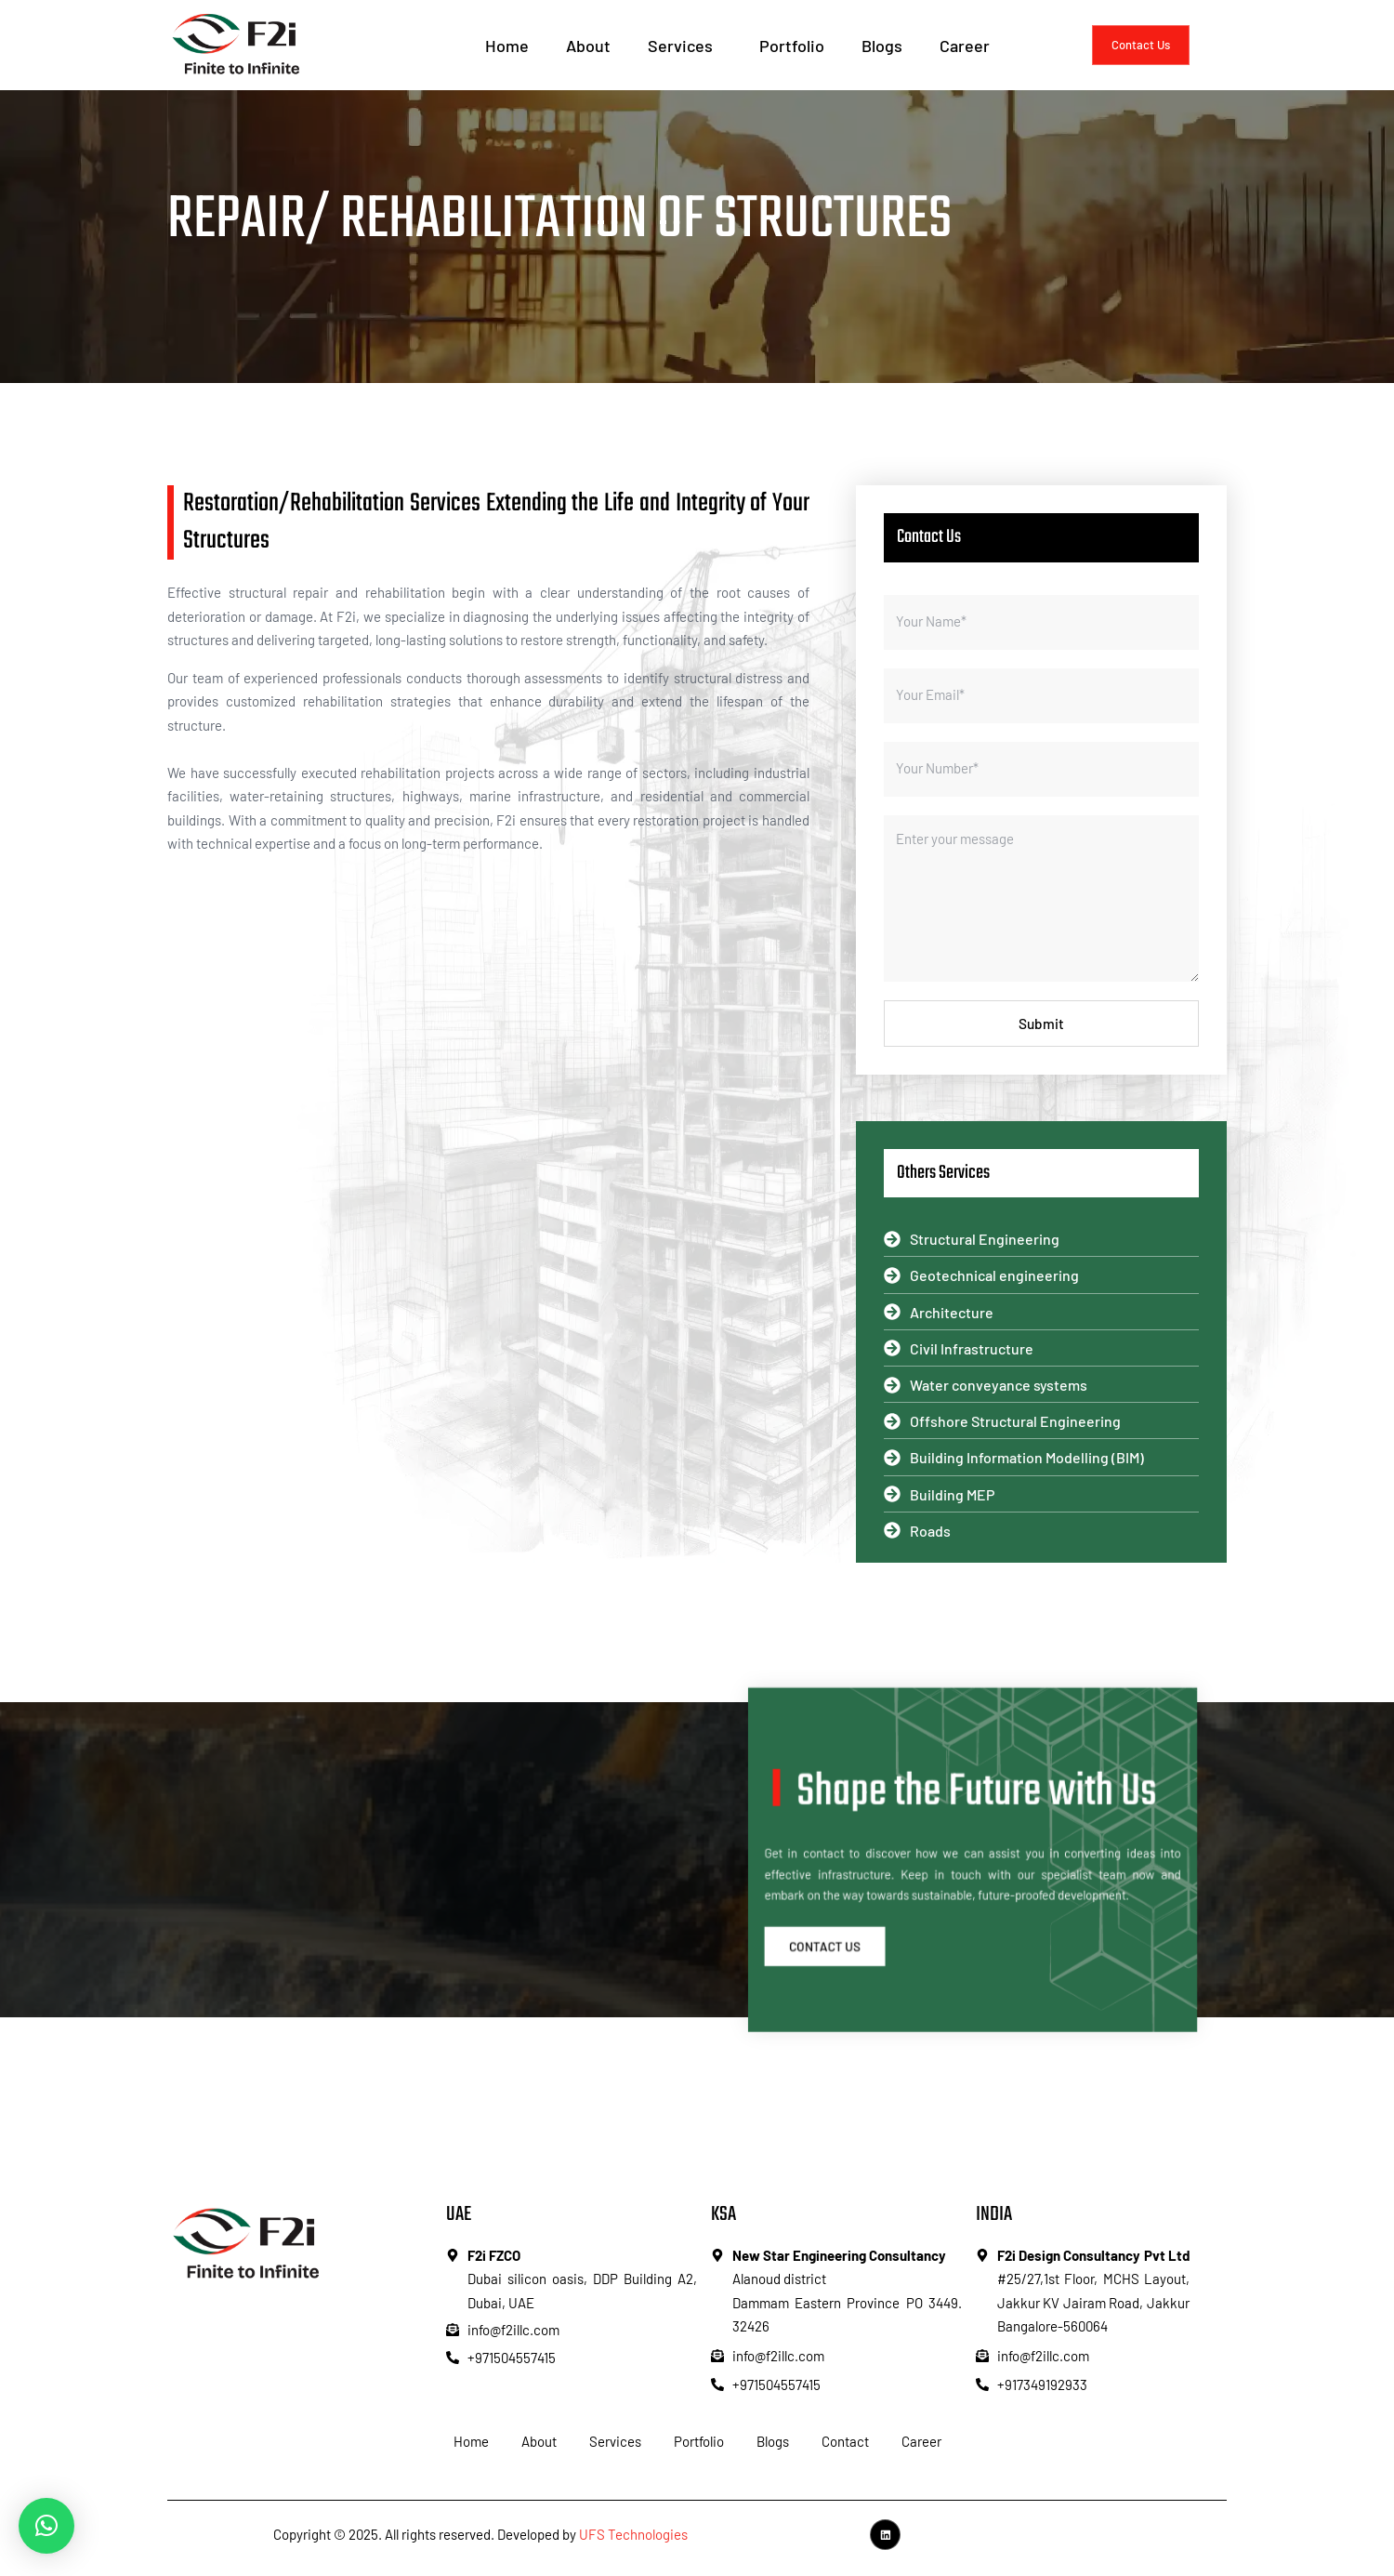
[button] (46, 2526)
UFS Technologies (633, 2538)
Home (507, 45)
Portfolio (791, 45)
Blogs (881, 45)
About (588, 45)
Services (685, 45)
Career (965, 45)
